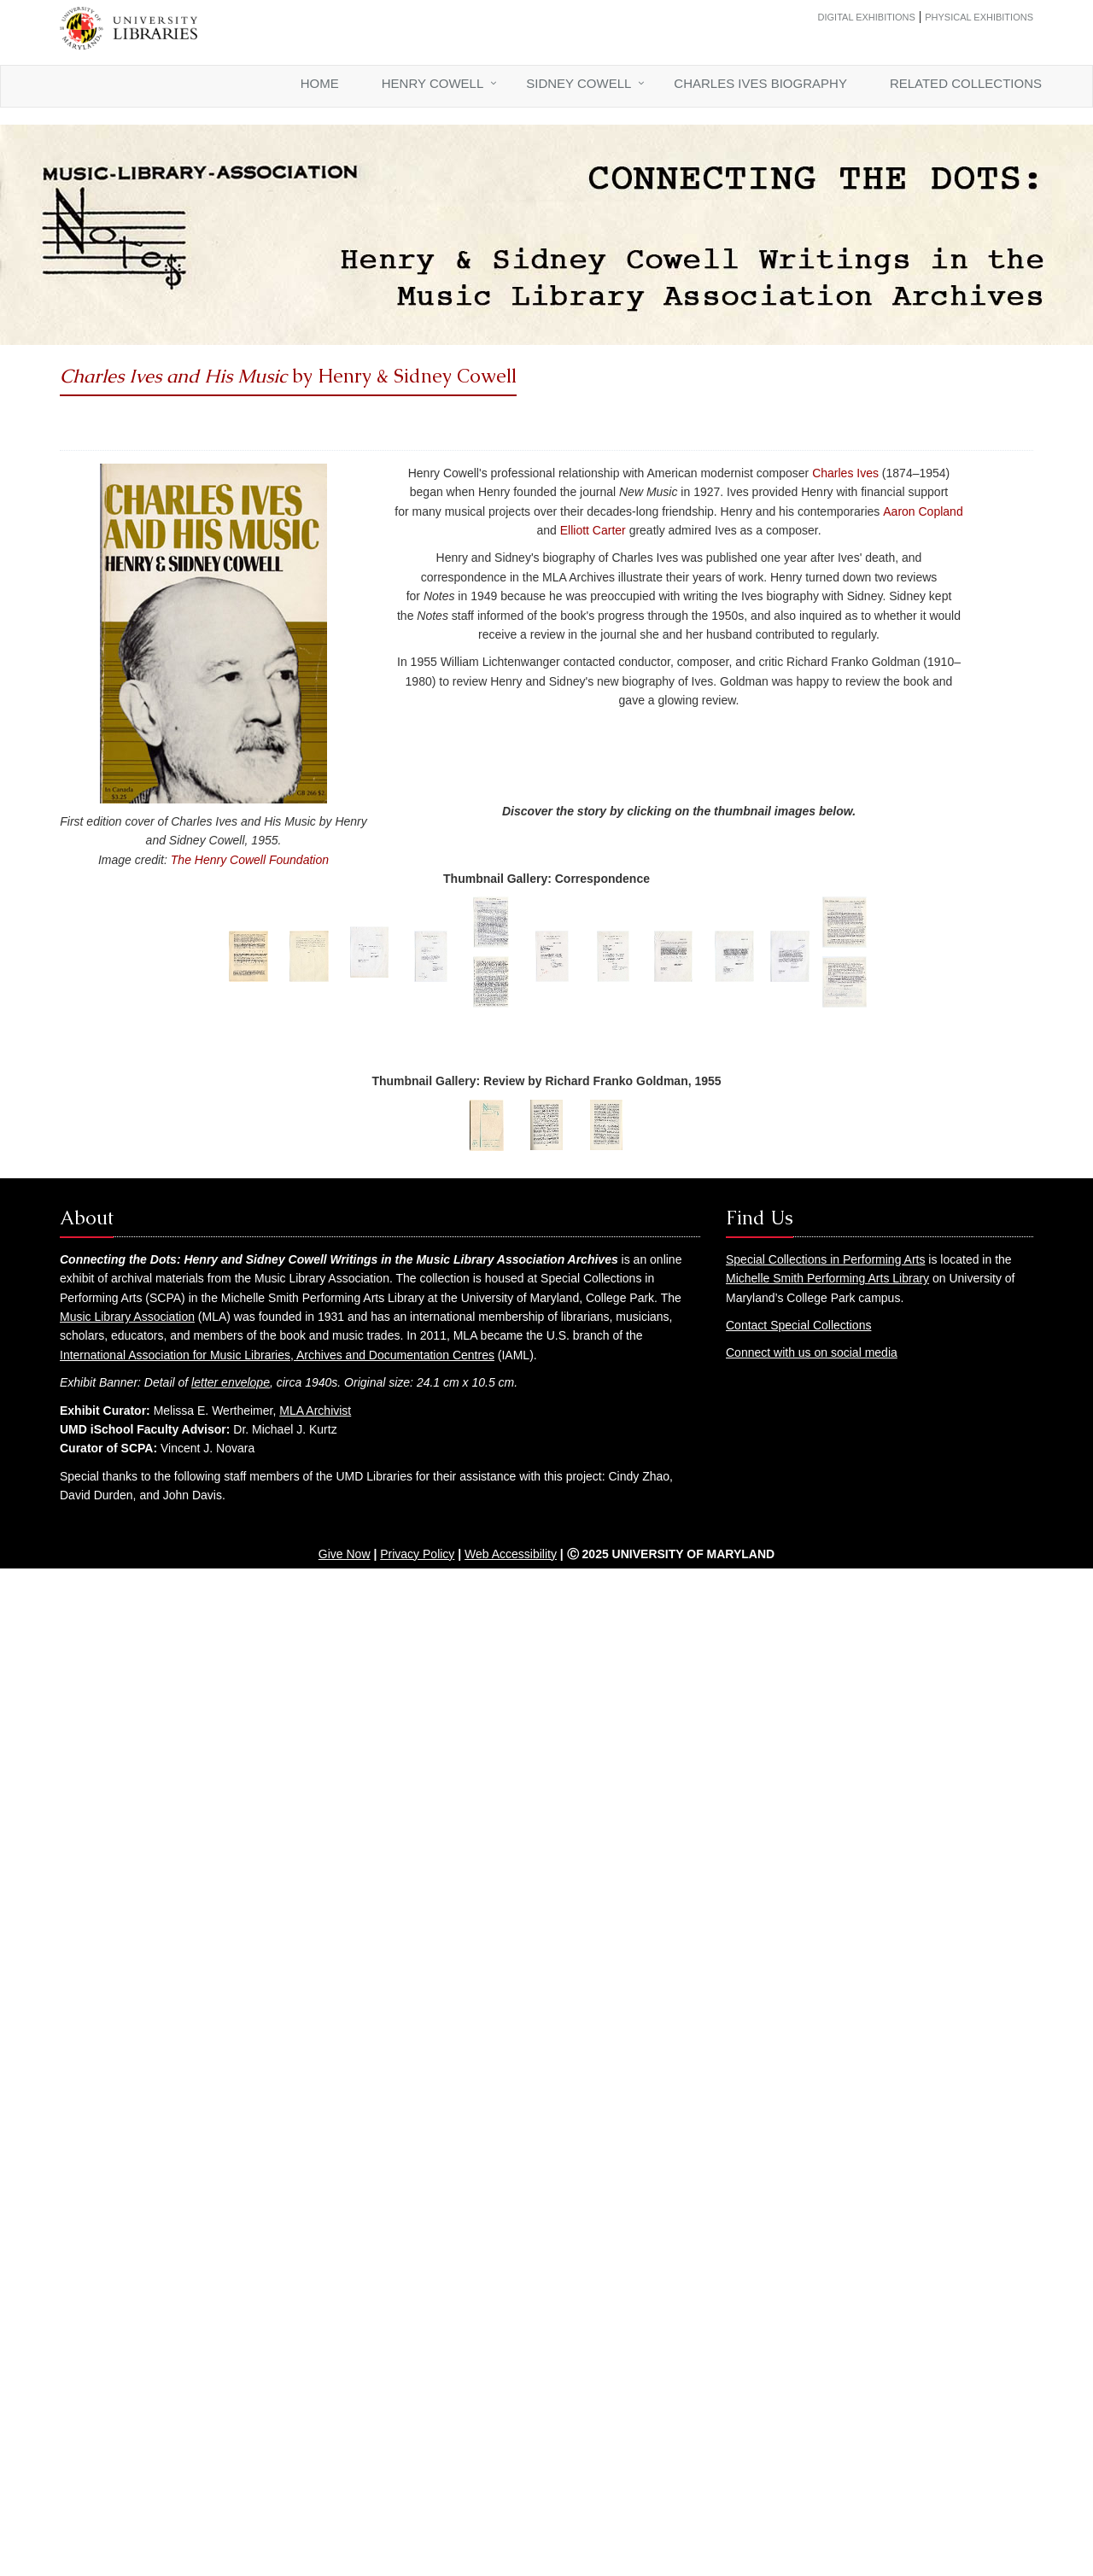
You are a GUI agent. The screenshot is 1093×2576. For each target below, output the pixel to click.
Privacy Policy (417, 1554)
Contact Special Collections (798, 1325)
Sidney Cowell (578, 83)
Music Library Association (127, 1316)
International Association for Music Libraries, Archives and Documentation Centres (277, 1355)
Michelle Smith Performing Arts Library (827, 1278)
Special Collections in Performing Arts (825, 1259)
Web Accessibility (511, 1554)
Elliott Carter (593, 530)
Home (320, 83)
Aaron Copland (922, 511)
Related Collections (966, 83)
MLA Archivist (315, 1410)
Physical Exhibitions (979, 17)
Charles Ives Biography (760, 83)
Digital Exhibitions (866, 17)
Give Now (345, 1554)
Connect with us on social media (811, 1352)
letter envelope (230, 1382)
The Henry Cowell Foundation (250, 860)
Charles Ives (845, 473)
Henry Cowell (432, 83)
